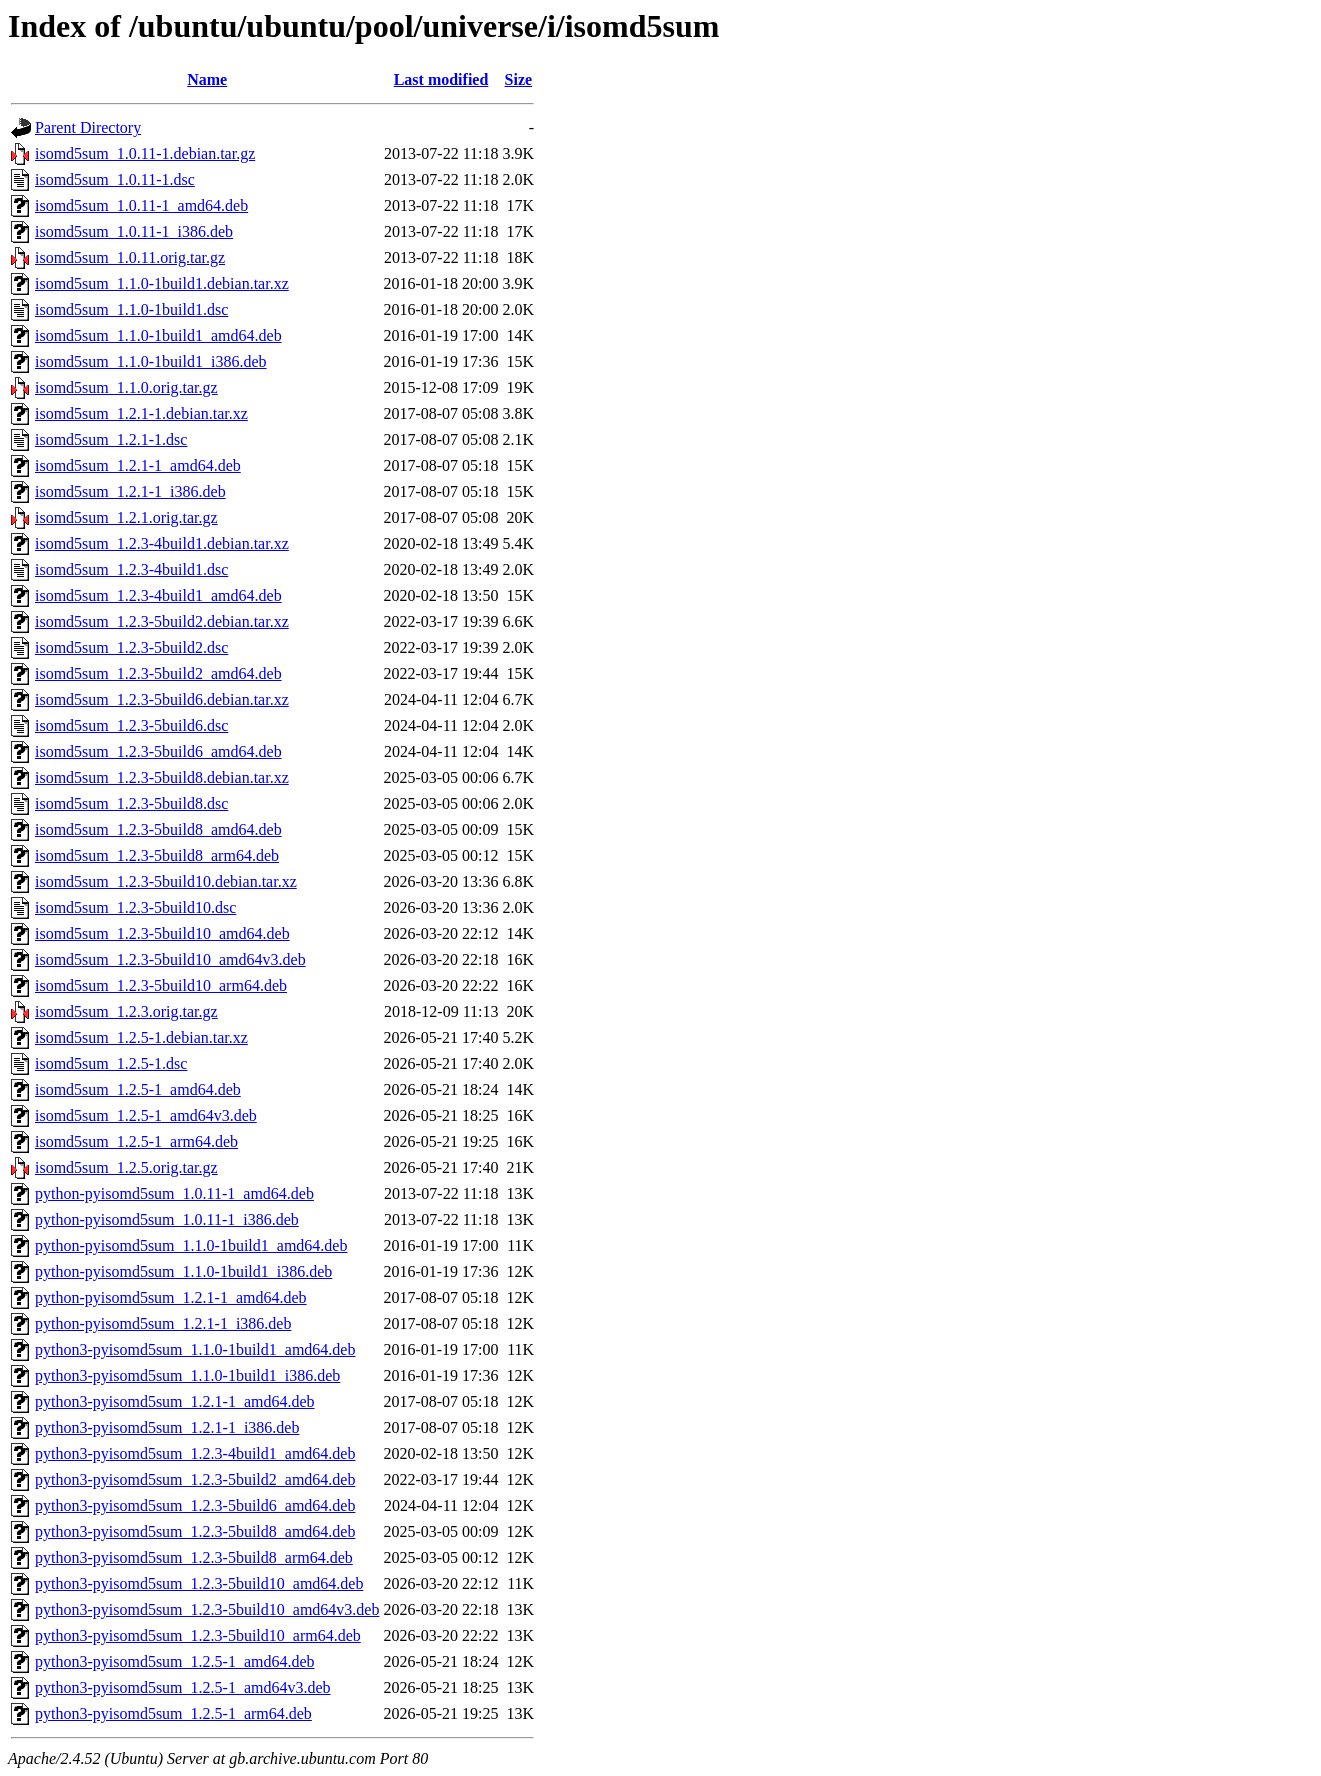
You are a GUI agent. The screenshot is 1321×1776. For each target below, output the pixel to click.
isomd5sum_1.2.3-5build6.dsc (131, 725)
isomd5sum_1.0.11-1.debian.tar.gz (145, 153)
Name (207, 79)
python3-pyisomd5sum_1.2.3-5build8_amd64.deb (195, 1531)
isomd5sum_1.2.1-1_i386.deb (130, 491)
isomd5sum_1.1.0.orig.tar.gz (126, 387)
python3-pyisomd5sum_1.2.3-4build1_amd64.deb (195, 1453)
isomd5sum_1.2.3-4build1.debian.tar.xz (162, 543)
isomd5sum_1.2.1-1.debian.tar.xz (141, 413)
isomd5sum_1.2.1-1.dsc (111, 439)
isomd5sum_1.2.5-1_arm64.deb (136, 1141)
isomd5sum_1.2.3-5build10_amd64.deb (162, 933)
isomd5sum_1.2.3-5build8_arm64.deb (157, 855)
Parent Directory (88, 127)
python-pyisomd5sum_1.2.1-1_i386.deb (163, 1323)
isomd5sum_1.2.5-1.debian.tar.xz (141, 1037)
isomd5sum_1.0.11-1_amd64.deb (141, 205)
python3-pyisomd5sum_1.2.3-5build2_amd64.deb (195, 1479)
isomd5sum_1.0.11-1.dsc (115, 179)
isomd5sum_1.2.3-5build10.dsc (135, 907)
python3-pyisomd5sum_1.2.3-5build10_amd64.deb (199, 1583)
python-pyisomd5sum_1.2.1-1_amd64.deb (171, 1297)
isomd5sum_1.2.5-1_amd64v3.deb (146, 1115)
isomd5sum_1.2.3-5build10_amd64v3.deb (170, 959)
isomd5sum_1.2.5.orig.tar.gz (126, 1167)
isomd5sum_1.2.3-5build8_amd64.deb (158, 829)
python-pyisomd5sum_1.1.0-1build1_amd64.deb (191, 1245)
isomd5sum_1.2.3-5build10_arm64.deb (161, 985)
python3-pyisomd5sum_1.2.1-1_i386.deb (167, 1427)
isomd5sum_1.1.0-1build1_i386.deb (151, 361)
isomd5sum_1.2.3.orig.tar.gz (126, 1011)
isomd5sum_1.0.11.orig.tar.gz (130, 257)
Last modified (441, 79)
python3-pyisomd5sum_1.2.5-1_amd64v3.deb (183, 1687)
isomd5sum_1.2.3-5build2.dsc (131, 647)
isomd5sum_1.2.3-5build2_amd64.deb (158, 673)
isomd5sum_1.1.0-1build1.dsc (131, 309)
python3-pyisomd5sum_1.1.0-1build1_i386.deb (187, 1375)
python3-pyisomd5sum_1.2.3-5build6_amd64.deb (195, 1505)
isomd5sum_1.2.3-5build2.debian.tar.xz (162, 621)
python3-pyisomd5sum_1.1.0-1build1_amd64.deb (195, 1349)
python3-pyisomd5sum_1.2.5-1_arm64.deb (173, 1713)
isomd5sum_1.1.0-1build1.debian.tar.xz (162, 283)
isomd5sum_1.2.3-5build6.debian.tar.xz (162, 699)
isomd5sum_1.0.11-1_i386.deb (134, 231)
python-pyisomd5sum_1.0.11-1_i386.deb (167, 1219)
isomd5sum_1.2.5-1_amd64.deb (138, 1089)
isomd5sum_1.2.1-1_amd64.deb (138, 465)
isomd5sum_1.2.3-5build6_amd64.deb (158, 751)
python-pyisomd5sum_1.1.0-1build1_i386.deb (183, 1271)
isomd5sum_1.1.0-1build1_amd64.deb (158, 335)
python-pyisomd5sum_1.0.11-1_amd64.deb (174, 1193)
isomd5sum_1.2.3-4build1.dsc (131, 569)
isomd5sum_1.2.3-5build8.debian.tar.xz (162, 777)
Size (519, 79)
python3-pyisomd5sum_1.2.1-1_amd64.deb (175, 1401)
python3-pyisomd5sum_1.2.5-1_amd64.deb (175, 1661)
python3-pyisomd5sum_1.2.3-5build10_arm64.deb (198, 1635)
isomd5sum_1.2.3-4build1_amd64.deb (158, 595)
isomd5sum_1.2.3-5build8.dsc (131, 803)
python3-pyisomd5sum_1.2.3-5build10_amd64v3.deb (207, 1609)
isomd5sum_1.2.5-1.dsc (111, 1063)
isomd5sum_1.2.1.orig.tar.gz (126, 517)
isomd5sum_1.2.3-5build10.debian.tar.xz (166, 881)
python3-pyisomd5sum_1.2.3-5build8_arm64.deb (194, 1557)
